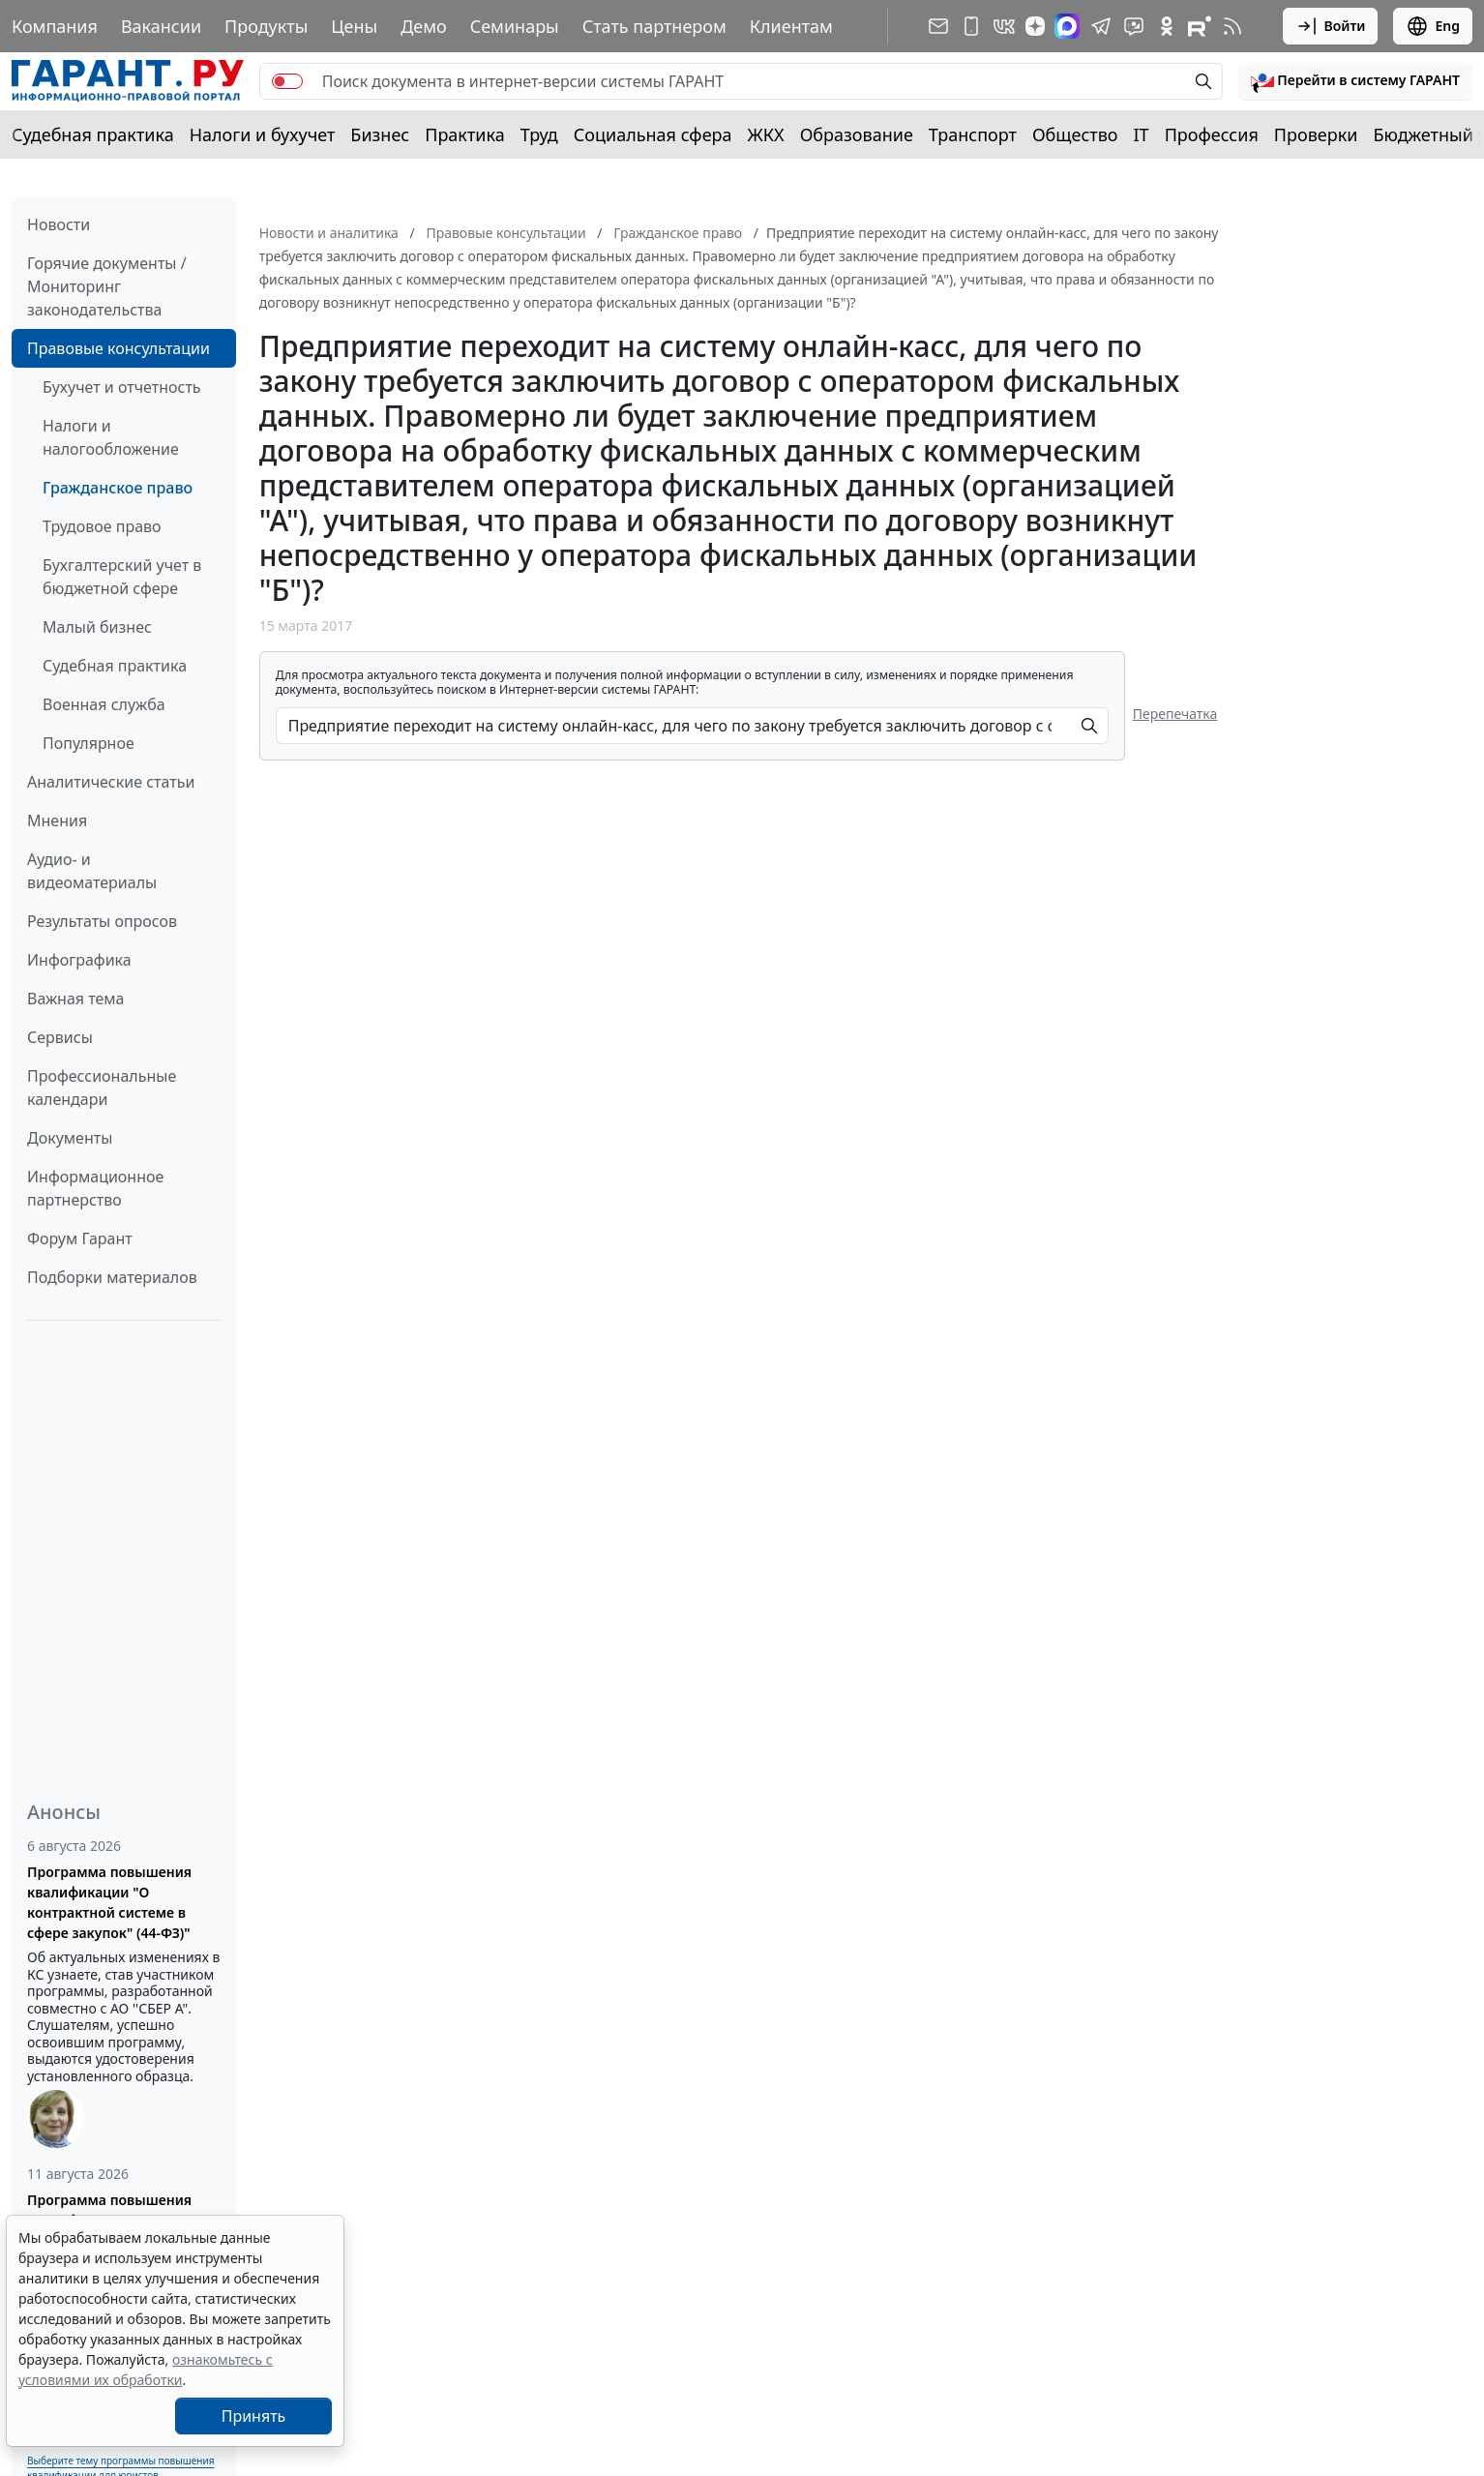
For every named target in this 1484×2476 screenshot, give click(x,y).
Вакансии (161, 26)
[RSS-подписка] (1232, 26)
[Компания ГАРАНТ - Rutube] (1199, 26)
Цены (354, 26)
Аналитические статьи (110, 781)
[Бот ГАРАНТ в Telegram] (1133, 26)
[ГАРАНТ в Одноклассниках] (1166, 26)
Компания (55, 26)
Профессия (1212, 134)
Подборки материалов (112, 1277)
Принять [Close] (254, 2416)
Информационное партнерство (95, 1188)
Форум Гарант (80, 1238)
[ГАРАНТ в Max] (1067, 26)
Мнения (57, 820)
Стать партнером (654, 26)
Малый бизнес (97, 627)
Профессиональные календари (101, 1087)
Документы (69, 1138)
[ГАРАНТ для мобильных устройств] (971, 26)
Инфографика (79, 959)
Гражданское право (118, 487)
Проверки (1316, 134)
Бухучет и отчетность (122, 387)
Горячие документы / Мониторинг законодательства (107, 286)
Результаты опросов (102, 921)
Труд (539, 134)
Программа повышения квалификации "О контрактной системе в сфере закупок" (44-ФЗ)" (109, 1902)
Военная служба (104, 704)
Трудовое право (102, 526)
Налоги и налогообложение (111, 437)
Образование (856, 134)
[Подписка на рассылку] (938, 26)
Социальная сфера (653, 134)
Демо (424, 26)
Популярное (88, 743)
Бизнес (379, 134)
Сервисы (60, 1037)
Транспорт (973, 134)
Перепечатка (1175, 713)
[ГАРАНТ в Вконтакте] (1004, 26)
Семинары (514, 26)
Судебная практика (93, 134)
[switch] (287, 81)
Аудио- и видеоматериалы (92, 871)
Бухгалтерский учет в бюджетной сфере (122, 576)
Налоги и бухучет (263, 134)
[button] (1355, 81)
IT (1141, 134)
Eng (1433, 26)
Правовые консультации (118, 348)
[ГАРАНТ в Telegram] (1101, 26)
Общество (1075, 134)
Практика (464, 134)
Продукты (266, 26)
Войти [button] (1330, 26)
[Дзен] (1035, 26)
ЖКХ (766, 134)
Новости (58, 224)
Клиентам (791, 26)
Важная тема (76, 998)
